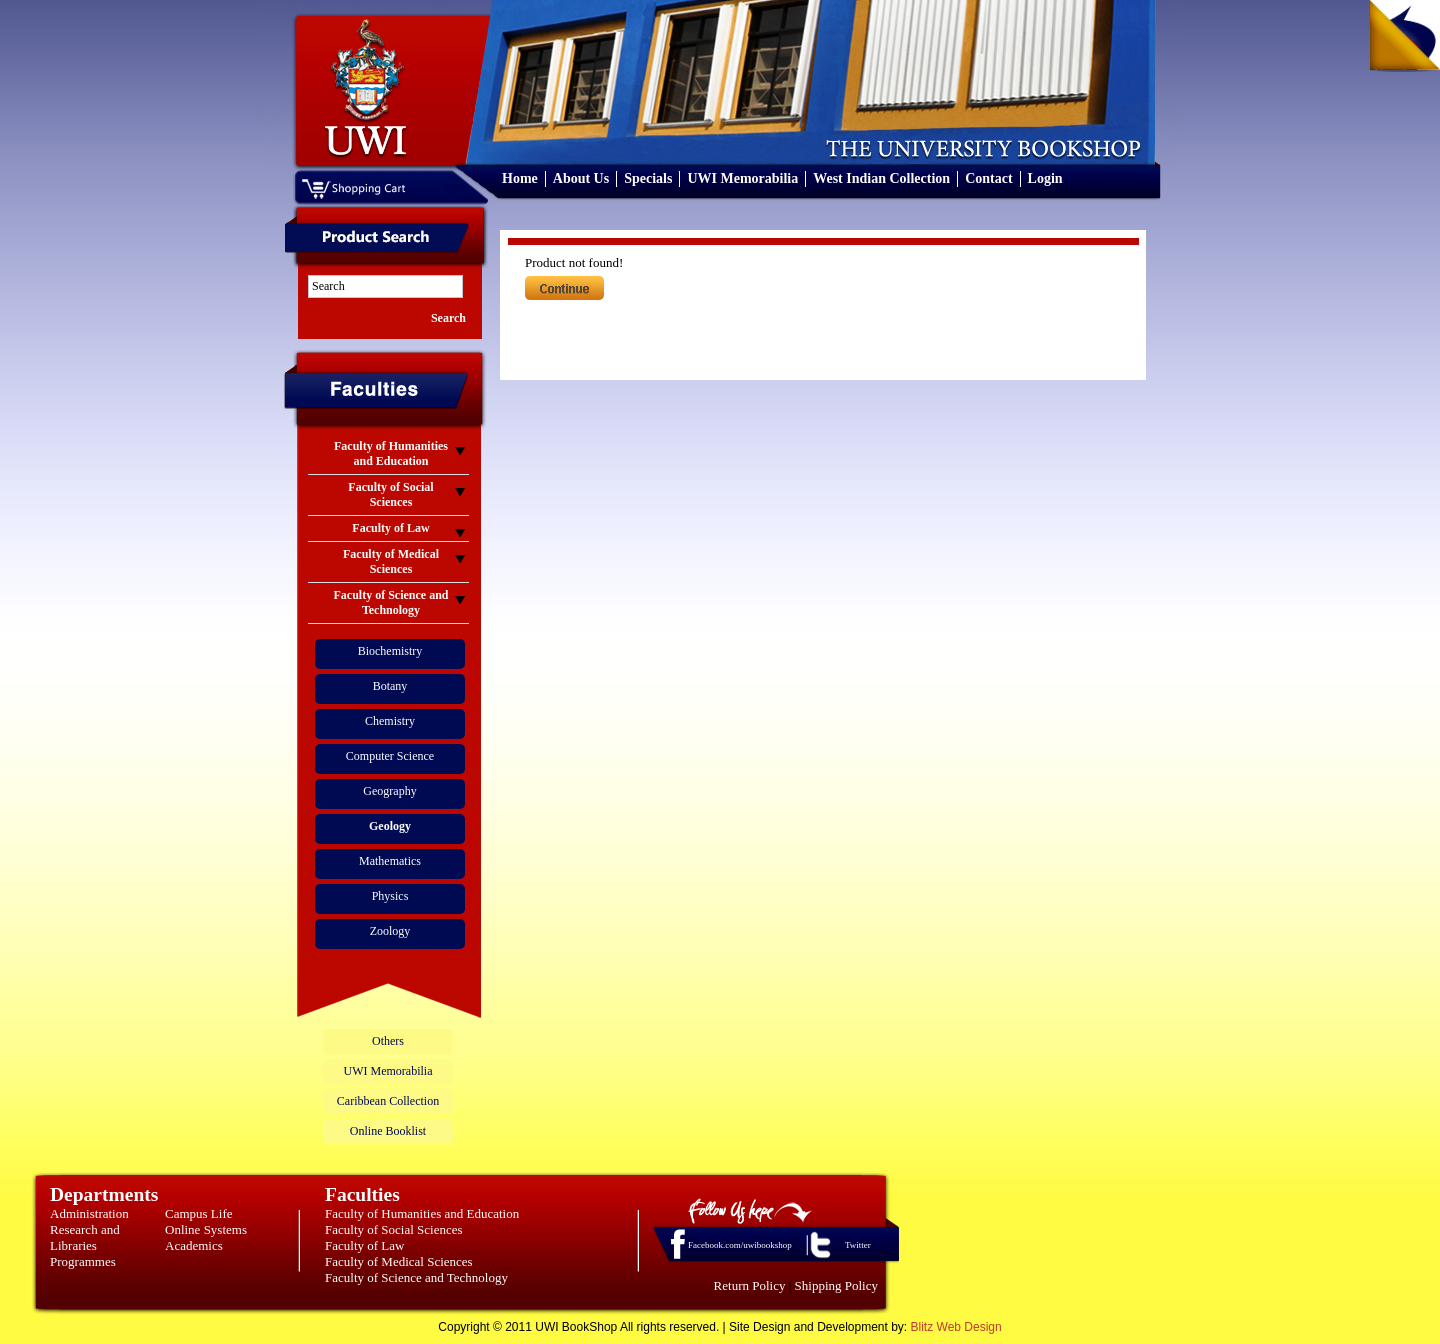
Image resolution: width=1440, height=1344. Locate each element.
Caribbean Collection (388, 1101)
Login (1045, 178)
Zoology (390, 931)
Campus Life (199, 1213)
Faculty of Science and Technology (416, 1277)
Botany (390, 686)
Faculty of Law (364, 1245)
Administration (89, 1213)
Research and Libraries (85, 1237)
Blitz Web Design (956, 1327)
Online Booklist (388, 1131)
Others (388, 1041)
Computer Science (390, 756)
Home (520, 178)
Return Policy (750, 1285)
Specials (648, 178)
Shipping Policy (836, 1285)
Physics (390, 896)
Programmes (83, 1261)
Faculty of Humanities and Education (422, 1213)
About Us (581, 178)
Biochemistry (390, 651)
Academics (194, 1245)
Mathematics (390, 861)
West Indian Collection (881, 178)
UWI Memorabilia (742, 178)
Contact (988, 178)
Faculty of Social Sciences (394, 1229)
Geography (389, 791)
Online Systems (206, 1229)
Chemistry (390, 721)
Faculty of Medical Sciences (399, 1261)
